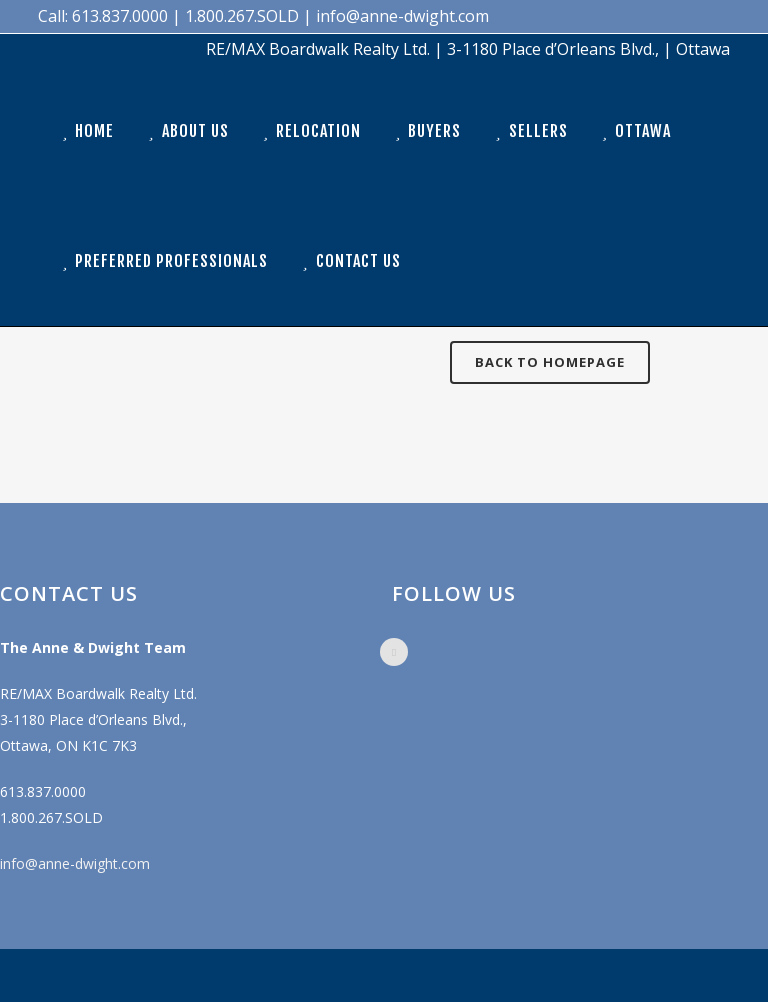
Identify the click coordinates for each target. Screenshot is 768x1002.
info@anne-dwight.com (75, 863)
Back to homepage (550, 362)
